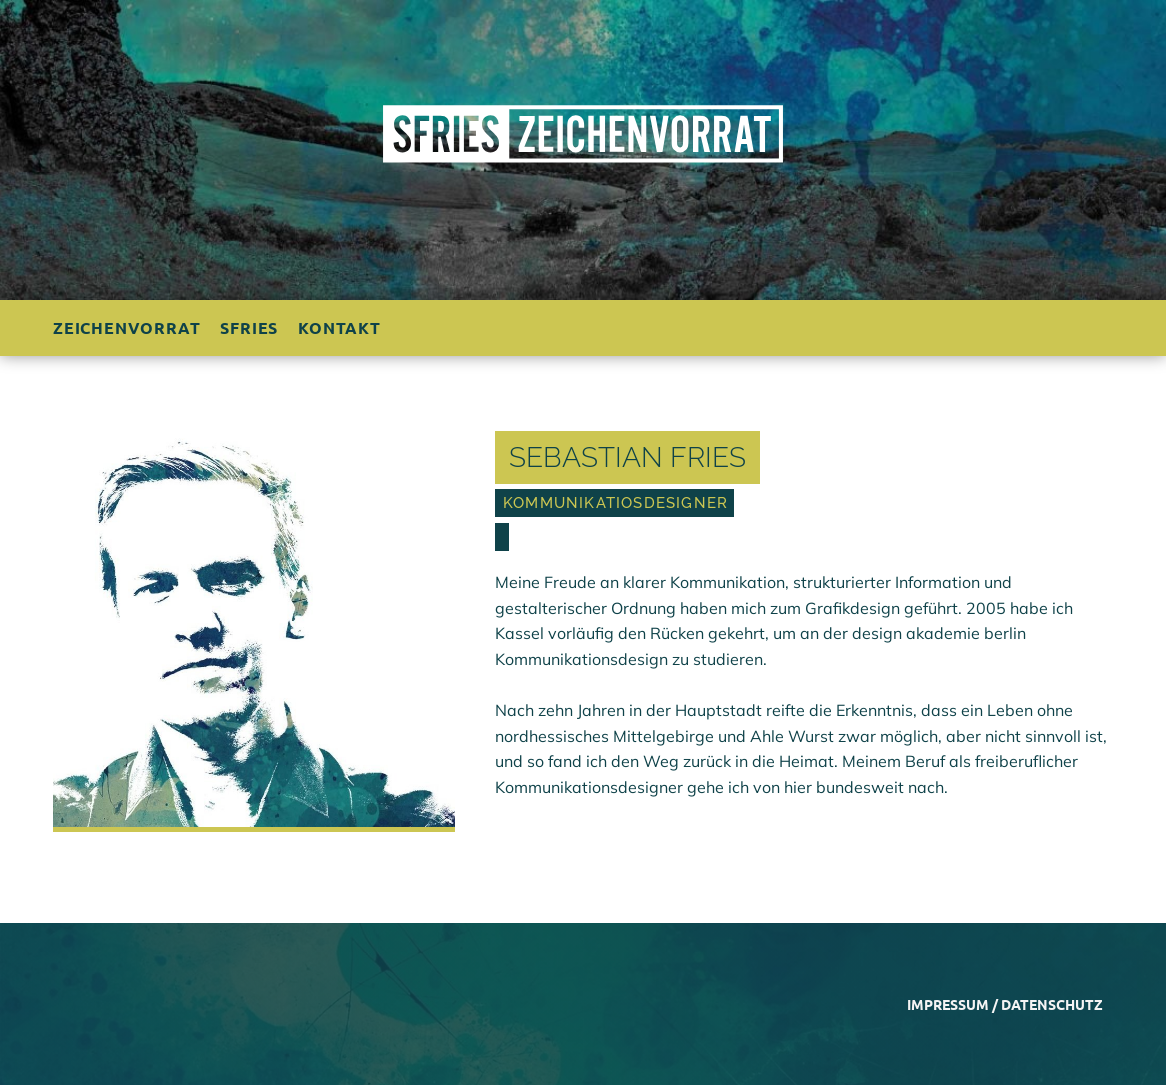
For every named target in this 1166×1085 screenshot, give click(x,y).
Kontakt (339, 327)
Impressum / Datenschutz (1005, 1004)
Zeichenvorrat (126, 327)
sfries (249, 327)
